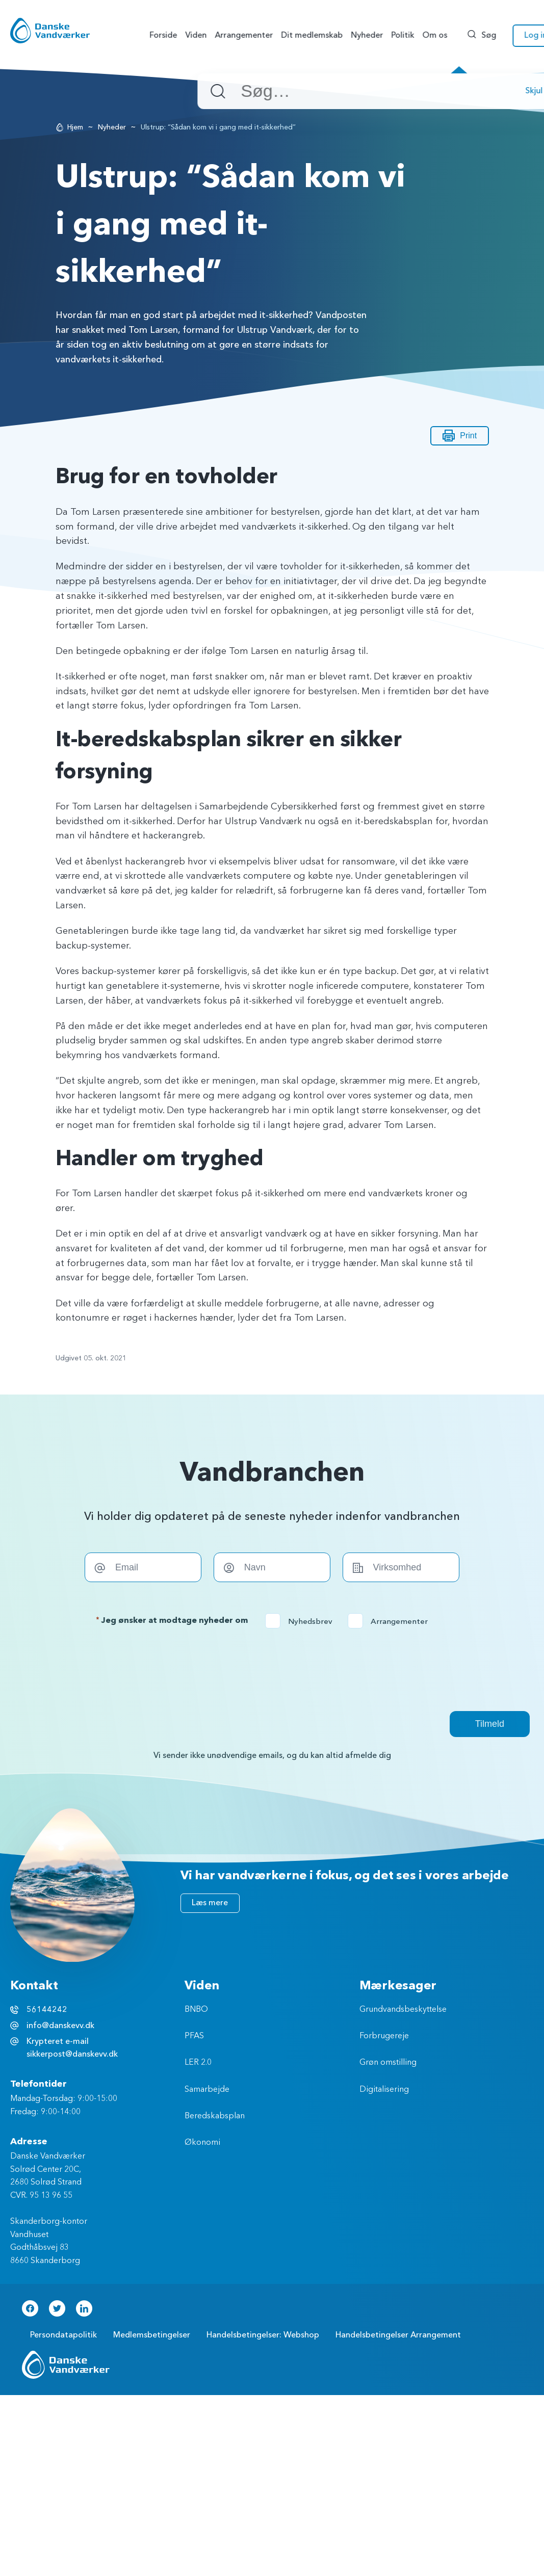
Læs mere (210, 1902)
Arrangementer (391, 1621)
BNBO (196, 2010)
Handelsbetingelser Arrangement (398, 2335)
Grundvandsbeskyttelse (403, 2010)
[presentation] (272, 1670)
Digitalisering (384, 2090)
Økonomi (202, 2143)
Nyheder (112, 127)
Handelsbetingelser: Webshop (262, 2335)
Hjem (75, 127)
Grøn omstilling (388, 2063)
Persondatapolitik (63, 2335)
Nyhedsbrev (302, 1621)
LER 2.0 (198, 2063)
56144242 (47, 2009)
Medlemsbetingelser (151, 2335)
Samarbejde (207, 2090)
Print (460, 436)
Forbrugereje (384, 2036)
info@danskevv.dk (60, 2025)
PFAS (194, 2036)
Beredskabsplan (215, 2116)
